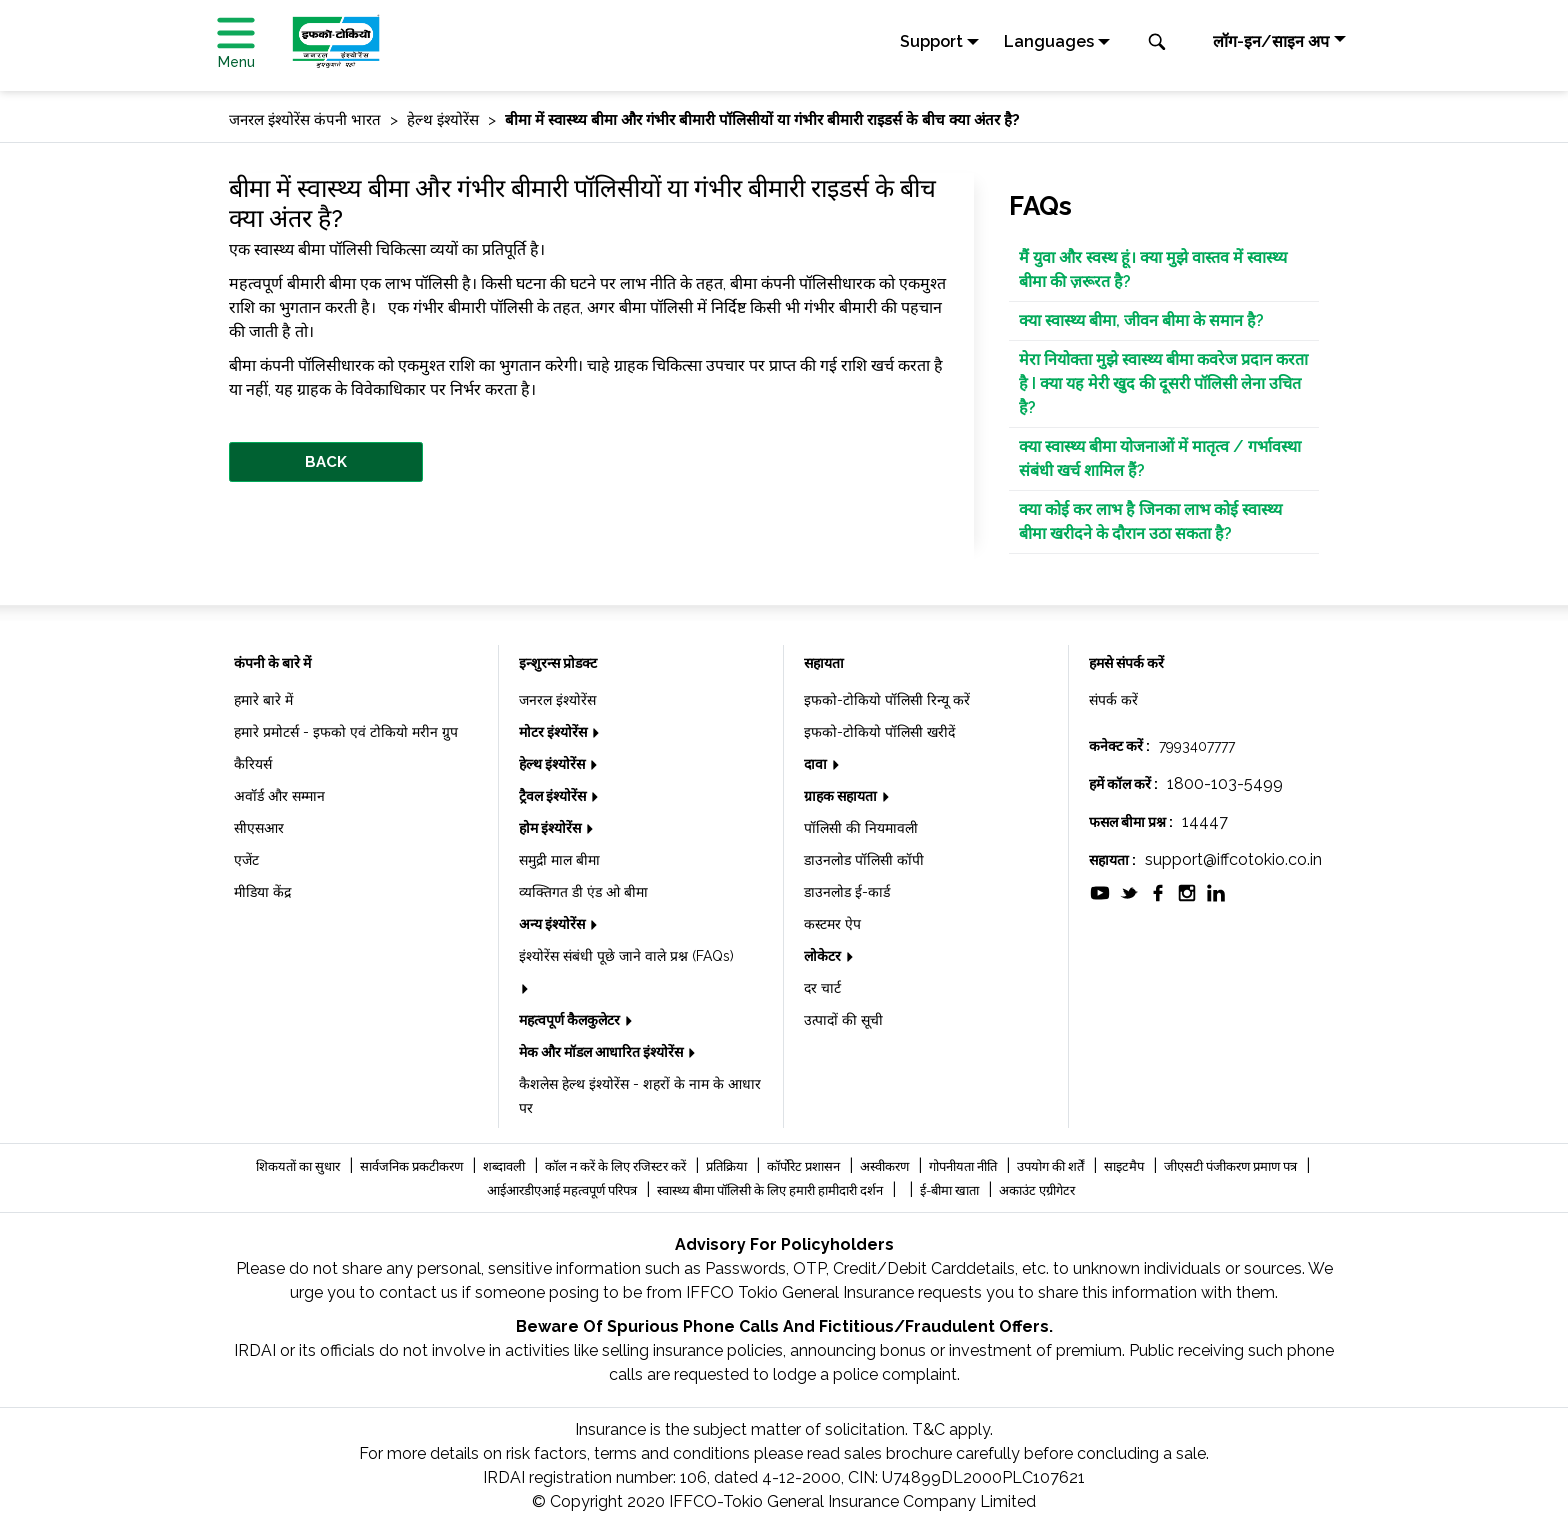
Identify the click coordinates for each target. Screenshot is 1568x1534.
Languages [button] (1049, 41)
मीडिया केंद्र (262, 892)
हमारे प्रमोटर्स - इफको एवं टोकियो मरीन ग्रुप (346, 732)
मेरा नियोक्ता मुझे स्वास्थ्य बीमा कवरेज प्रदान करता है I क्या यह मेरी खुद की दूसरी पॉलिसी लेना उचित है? (1163, 383)
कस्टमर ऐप (832, 924)
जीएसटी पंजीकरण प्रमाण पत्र (1232, 1166)
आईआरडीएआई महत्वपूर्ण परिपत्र (563, 1190)
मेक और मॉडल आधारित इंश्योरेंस (602, 1052)
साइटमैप (1125, 1166)
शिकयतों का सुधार (299, 1166)
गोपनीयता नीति (964, 1166)
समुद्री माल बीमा (559, 860)
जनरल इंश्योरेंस (557, 700)
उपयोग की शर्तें (1052, 1166)
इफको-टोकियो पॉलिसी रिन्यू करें (887, 700)
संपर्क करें (1113, 700)
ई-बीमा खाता (951, 1190)
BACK (326, 462)
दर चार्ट (822, 988)
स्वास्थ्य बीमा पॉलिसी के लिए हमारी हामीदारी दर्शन (771, 1190)
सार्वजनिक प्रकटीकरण (413, 1166)
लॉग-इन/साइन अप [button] (1271, 41)
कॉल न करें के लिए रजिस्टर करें (617, 1166)
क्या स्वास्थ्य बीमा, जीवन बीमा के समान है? (1141, 320)
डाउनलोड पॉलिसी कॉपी (864, 860)
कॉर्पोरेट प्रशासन (805, 1166)
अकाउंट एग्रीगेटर (1037, 1190)
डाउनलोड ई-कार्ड (847, 892)
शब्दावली (505, 1166)
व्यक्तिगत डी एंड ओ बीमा (583, 892)
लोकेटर (824, 956)
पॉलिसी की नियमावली (861, 828)
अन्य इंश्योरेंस (553, 924)
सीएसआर (259, 828)
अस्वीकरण (886, 1166)
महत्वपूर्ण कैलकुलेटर (571, 1020)
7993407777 (1197, 746)
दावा (817, 764)
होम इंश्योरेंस (551, 828)
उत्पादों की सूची (843, 1020)
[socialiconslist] (1100, 891)
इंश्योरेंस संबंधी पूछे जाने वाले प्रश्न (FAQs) (626, 956)
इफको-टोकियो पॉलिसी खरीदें (879, 732)
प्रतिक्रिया (728, 1166)
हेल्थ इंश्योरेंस (553, 764)
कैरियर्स (253, 764)
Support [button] (931, 41)
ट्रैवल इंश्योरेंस (554, 796)
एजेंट (246, 860)
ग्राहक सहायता (842, 796)
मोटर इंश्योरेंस (554, 732)
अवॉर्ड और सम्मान (279, 796)
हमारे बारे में (263, 700)
